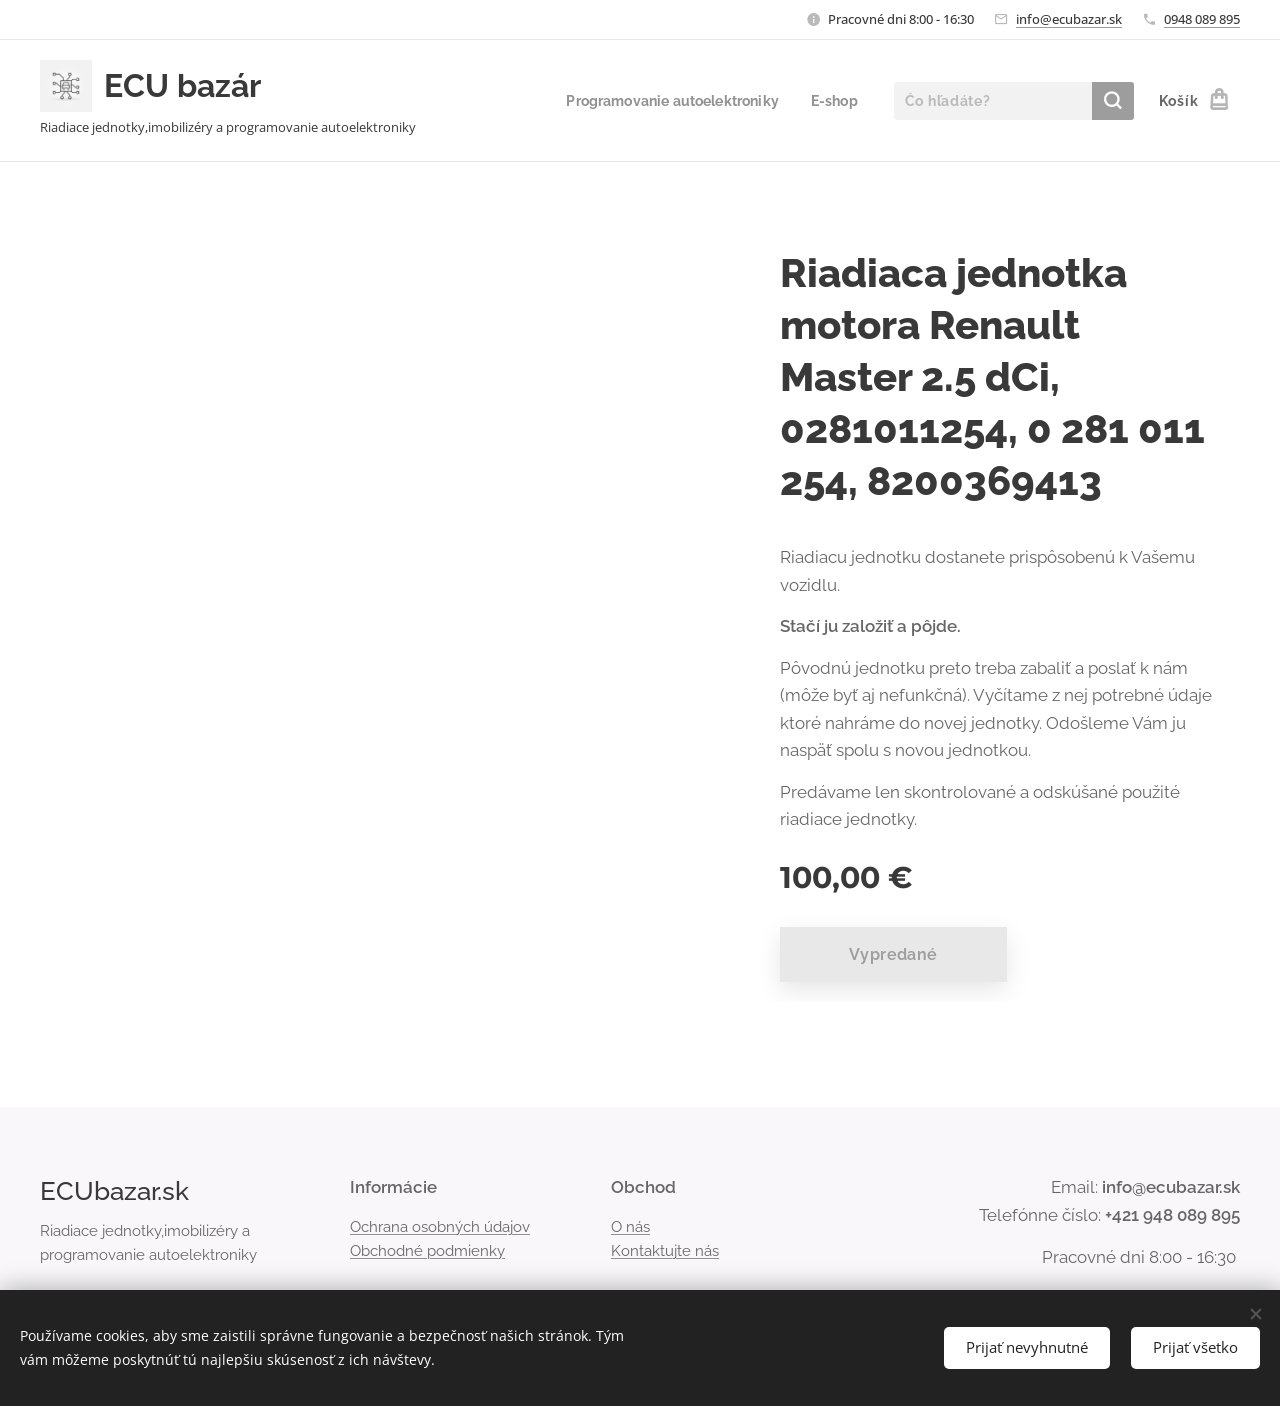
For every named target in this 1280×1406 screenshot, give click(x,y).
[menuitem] (666, 101)
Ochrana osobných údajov (440, 1226)
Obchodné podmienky (427, 1251)
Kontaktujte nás (665, 1251)
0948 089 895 (1202, 19)
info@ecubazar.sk (1069, 19)
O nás (630, 1226)
